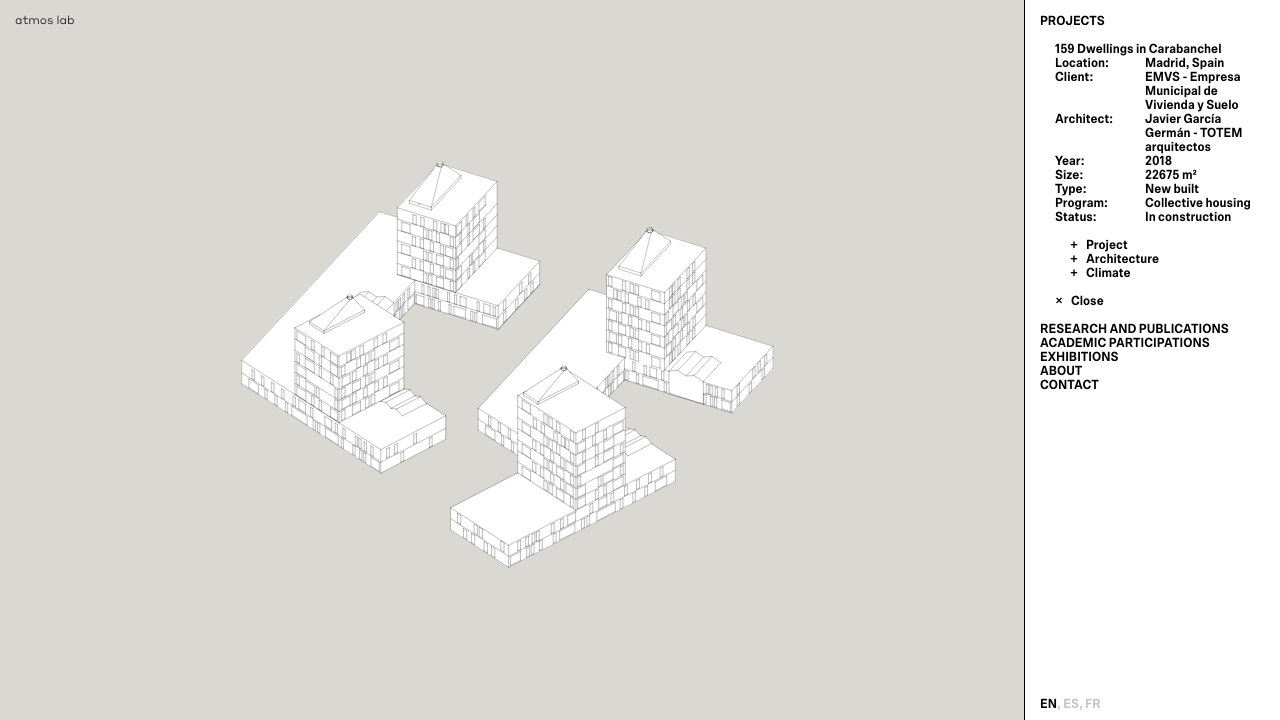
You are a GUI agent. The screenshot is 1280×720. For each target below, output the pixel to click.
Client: (1074, 77)
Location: (1082, 63)
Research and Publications (1134, 329)
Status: (1076, 217)
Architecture (1122, 259)
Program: (1081, 203)
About (1061, 371)
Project (1107, 245)
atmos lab (45, 19)
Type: (1070, 189)
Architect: (1084, 119)
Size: (1069, 175)
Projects (1072, 21)
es (1071, 704)
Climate (1108, 273)
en (1048, 704)
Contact (1069, 385)
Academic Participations (1125, 343)
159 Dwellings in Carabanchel (1138, 49)
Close (1087, 301)
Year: (1070, 161)
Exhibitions (1079, 357)
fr (1093, 704)
